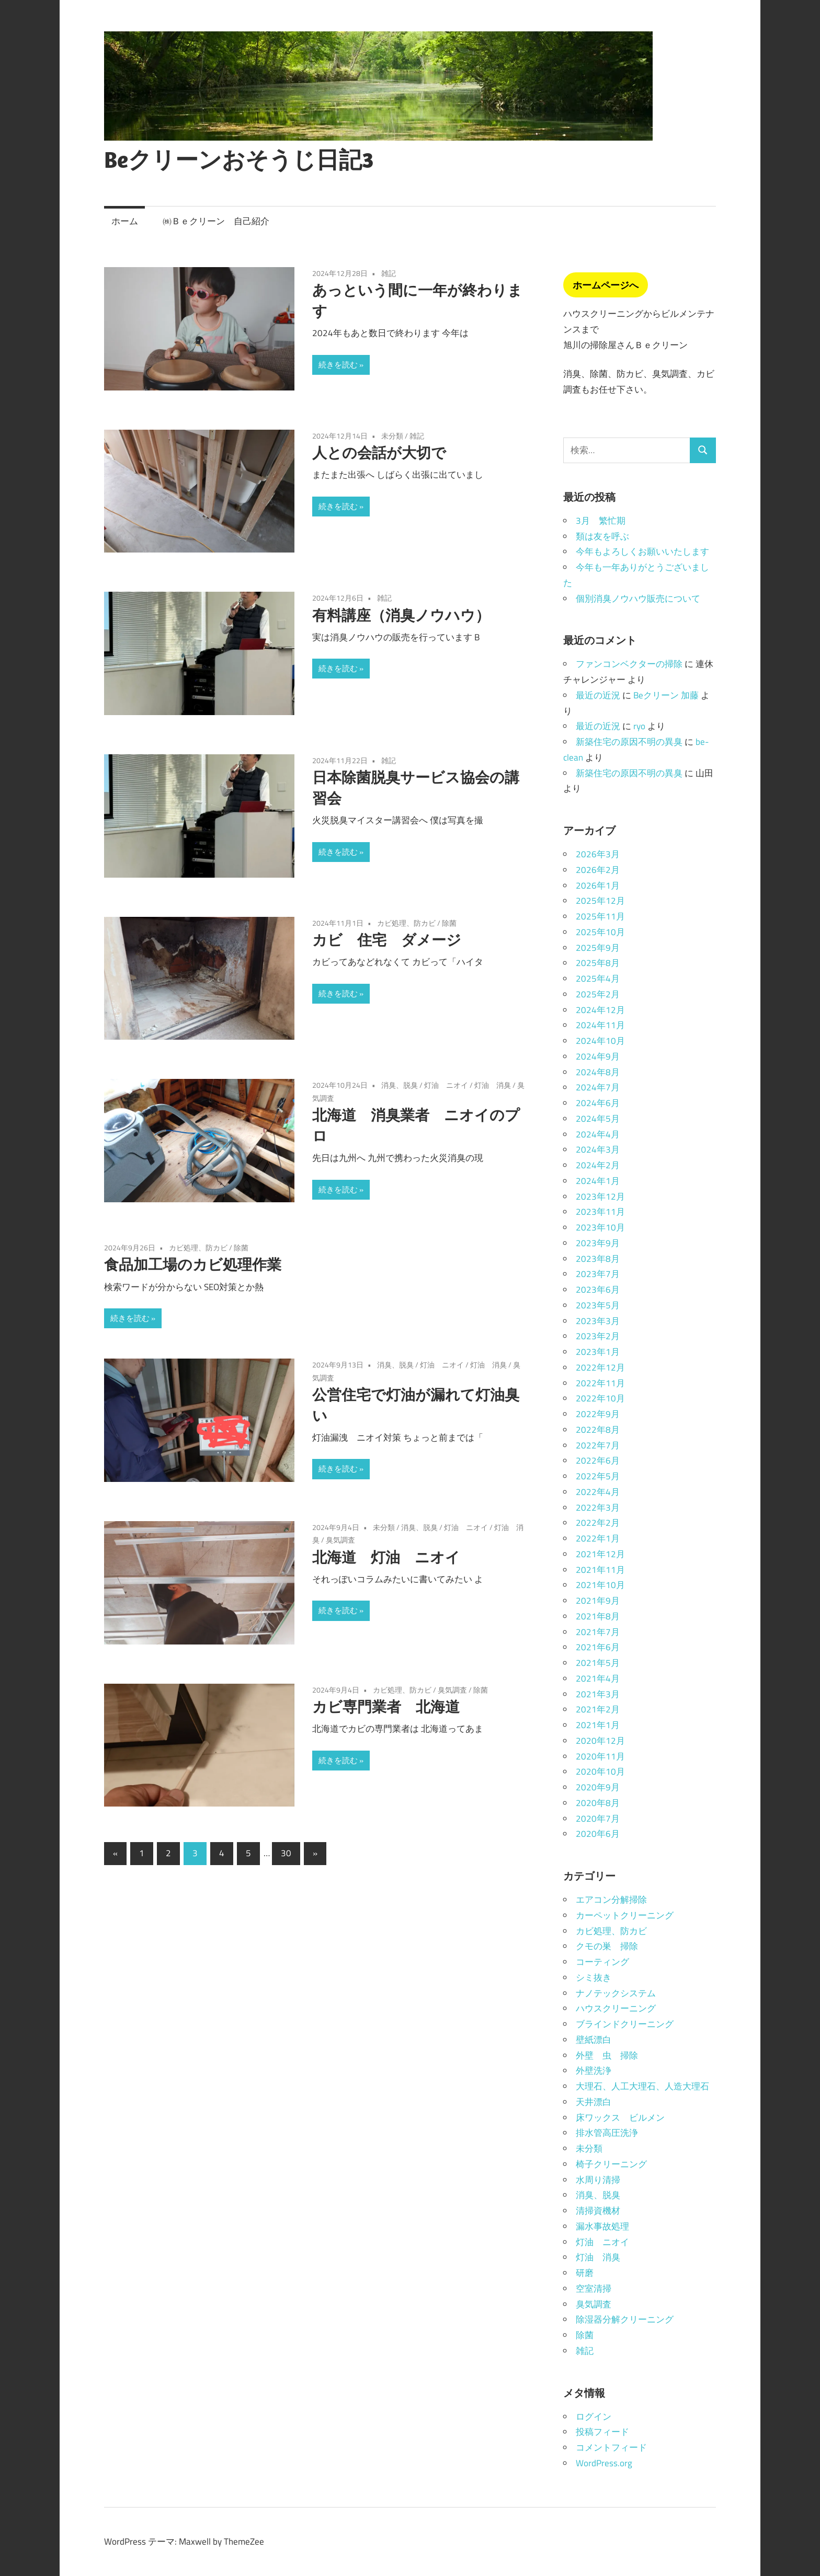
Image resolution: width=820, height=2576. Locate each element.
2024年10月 (600, 1041)
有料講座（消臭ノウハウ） (401, 615)
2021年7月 (598, 1632)
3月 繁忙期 (600, 520)
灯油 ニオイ (446, 1084)
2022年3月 (598, 1507)
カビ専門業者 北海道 (386, 1706)
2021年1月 (598, 1725)
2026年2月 (598, 870)
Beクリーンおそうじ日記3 (238, 159)
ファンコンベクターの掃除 (629, 664)
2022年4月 (598, 1492)
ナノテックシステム (616, 1993)
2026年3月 (598, 854)
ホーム (124, 221)
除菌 (449, 922)
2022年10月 (600, 1398)
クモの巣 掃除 (607, 1946)
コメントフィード (611, 2447)
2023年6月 (598, 1289)
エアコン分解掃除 (611, 1899)
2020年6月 (598, 1834)
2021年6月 (598, 1647)
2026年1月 (598, 885)
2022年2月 (598, 1523)
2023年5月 (598, 1305)
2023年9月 (598, 1243)
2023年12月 (600, 1196)
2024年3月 (598, 1149)
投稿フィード (602, 2432)
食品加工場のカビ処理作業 (192, 1264)
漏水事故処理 (602, 2226)
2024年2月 (598, 1165)
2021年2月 (598, 1709)
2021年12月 (600, 1554)
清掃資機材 (598, 2210)
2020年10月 (600, 1771)
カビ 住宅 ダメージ (386, 939)
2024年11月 (600, 1025)
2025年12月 (600, 900)
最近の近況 (598, 695)
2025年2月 (598, 994)
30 (286, 1853)
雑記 (388, 273)
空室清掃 (593, 2288)
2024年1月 (598, 1181)
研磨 (585, 2273)
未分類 (392, 435)
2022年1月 (598, 1538)
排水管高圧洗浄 (607, 2133)
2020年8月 (598, 1803)
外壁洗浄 (593, 2070)
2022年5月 (598, 1476)
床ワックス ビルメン (620, 2117)
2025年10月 (600, 932)
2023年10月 (600, 1227)
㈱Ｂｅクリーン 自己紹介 (216, 221)
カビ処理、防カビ (406, 922)
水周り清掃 (598, 2180)
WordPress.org (604, 2463)
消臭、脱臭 (399, 1084)
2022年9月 (598, 1414)
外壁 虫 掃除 (607, 2055)
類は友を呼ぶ (602, 536)
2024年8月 (598, 1072)
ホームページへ (606, 285)
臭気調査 (340, 1539)
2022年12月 (600, 1367)
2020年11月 (600, 1756)
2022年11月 (600, 1383)
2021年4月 (598, 1678)
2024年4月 (598, 1134)
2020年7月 (598, 1818)
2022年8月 (598, 1429)
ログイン (593, 2416)
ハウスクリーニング (616, 2008)
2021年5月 (598, 1663)
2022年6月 (598, 1460)
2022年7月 (598, 1445)
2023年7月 (598, 1274)
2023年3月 (598, 1321)
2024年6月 (598, 1103)
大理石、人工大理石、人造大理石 (642, 2086)
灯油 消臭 (492, 1084)
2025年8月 (598, 963)
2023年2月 (598, 1336)
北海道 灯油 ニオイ (386, 1557)
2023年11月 (600, 1211)
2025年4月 (598, 978)
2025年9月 (598, 947)
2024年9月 (598, 1056)
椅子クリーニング (611, 2164)
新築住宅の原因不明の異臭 (629, 742)
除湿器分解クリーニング (625, 2319)
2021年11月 (600, 1570)
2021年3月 (598, 1694)
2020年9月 (598, 1787)
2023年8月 (598, 1259)
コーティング (602, 1962)
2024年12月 (600, 1010)
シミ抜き (593, 1977)
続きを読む (338, 365)
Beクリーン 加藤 (666, 695)
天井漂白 (593, 2102)
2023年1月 (598, 1352)
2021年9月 (598, 1600)
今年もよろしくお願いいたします (642, 551)
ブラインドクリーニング (625, 2024)
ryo (639, 726)
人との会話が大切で (379, 452)
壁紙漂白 (593, 2039)
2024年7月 (598, 1087)
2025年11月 (600, 916)
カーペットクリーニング (625, 1915)
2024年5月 (598, 1118)
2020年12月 (600, 1740)
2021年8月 (598, 1616)
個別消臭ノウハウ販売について (638, 598)
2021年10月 (600, 1585)
